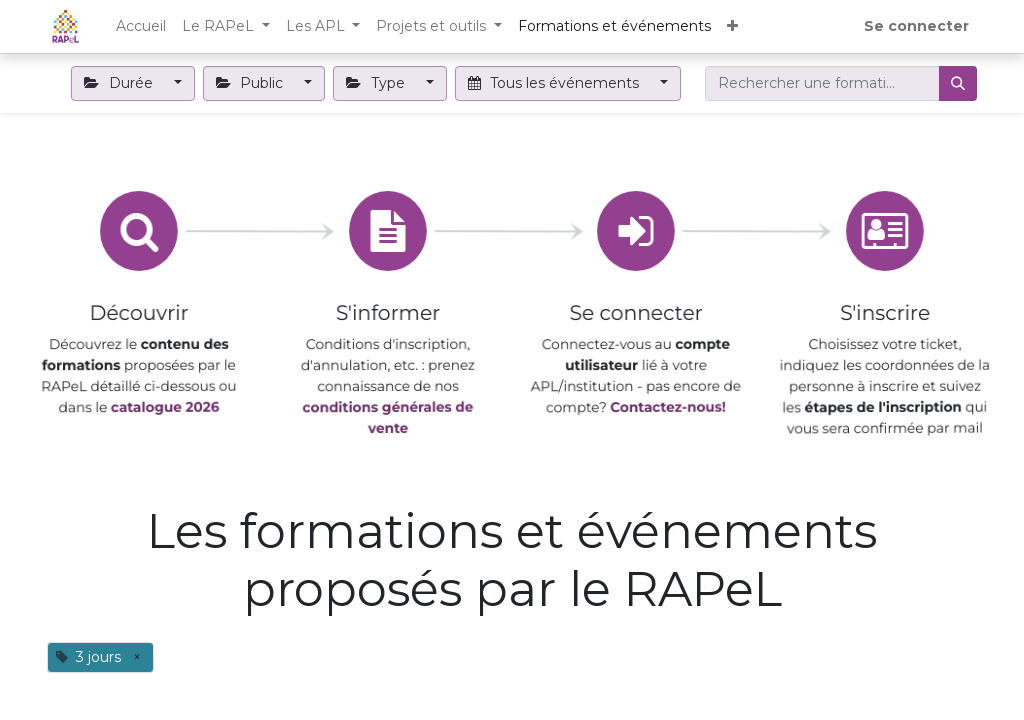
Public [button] (252, 83)
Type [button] (377, 83)
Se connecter (916, 26)
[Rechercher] (958, 83)
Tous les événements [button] (556, 83)
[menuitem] (141, 26)
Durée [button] (120, 83)
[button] (732, 26)
